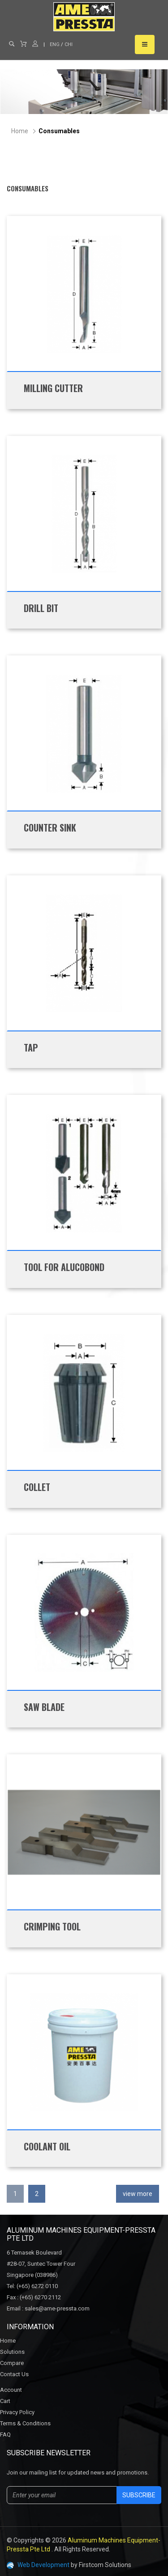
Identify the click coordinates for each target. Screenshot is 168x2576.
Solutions (12, 2351)
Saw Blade (44, 1707)
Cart (5, 2401)
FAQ (5, 2434)
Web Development (43, 2564)
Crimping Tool (52, 1926)
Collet (37, 1487)
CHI (69, 44)
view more (137, 2193)
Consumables (59, 131)
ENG (55, 44)
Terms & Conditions (25, 2423)
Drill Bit (41, 608)
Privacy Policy (17, 2412)
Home (19, 131)
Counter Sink (50, 827)
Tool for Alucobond (64, 1267)
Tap (31, 1047)
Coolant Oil (47, 2146)
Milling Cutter (53, 388)
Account (11, 2389)
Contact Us (14, 2374)
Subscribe (138, 2495)
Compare (12, 2363)
